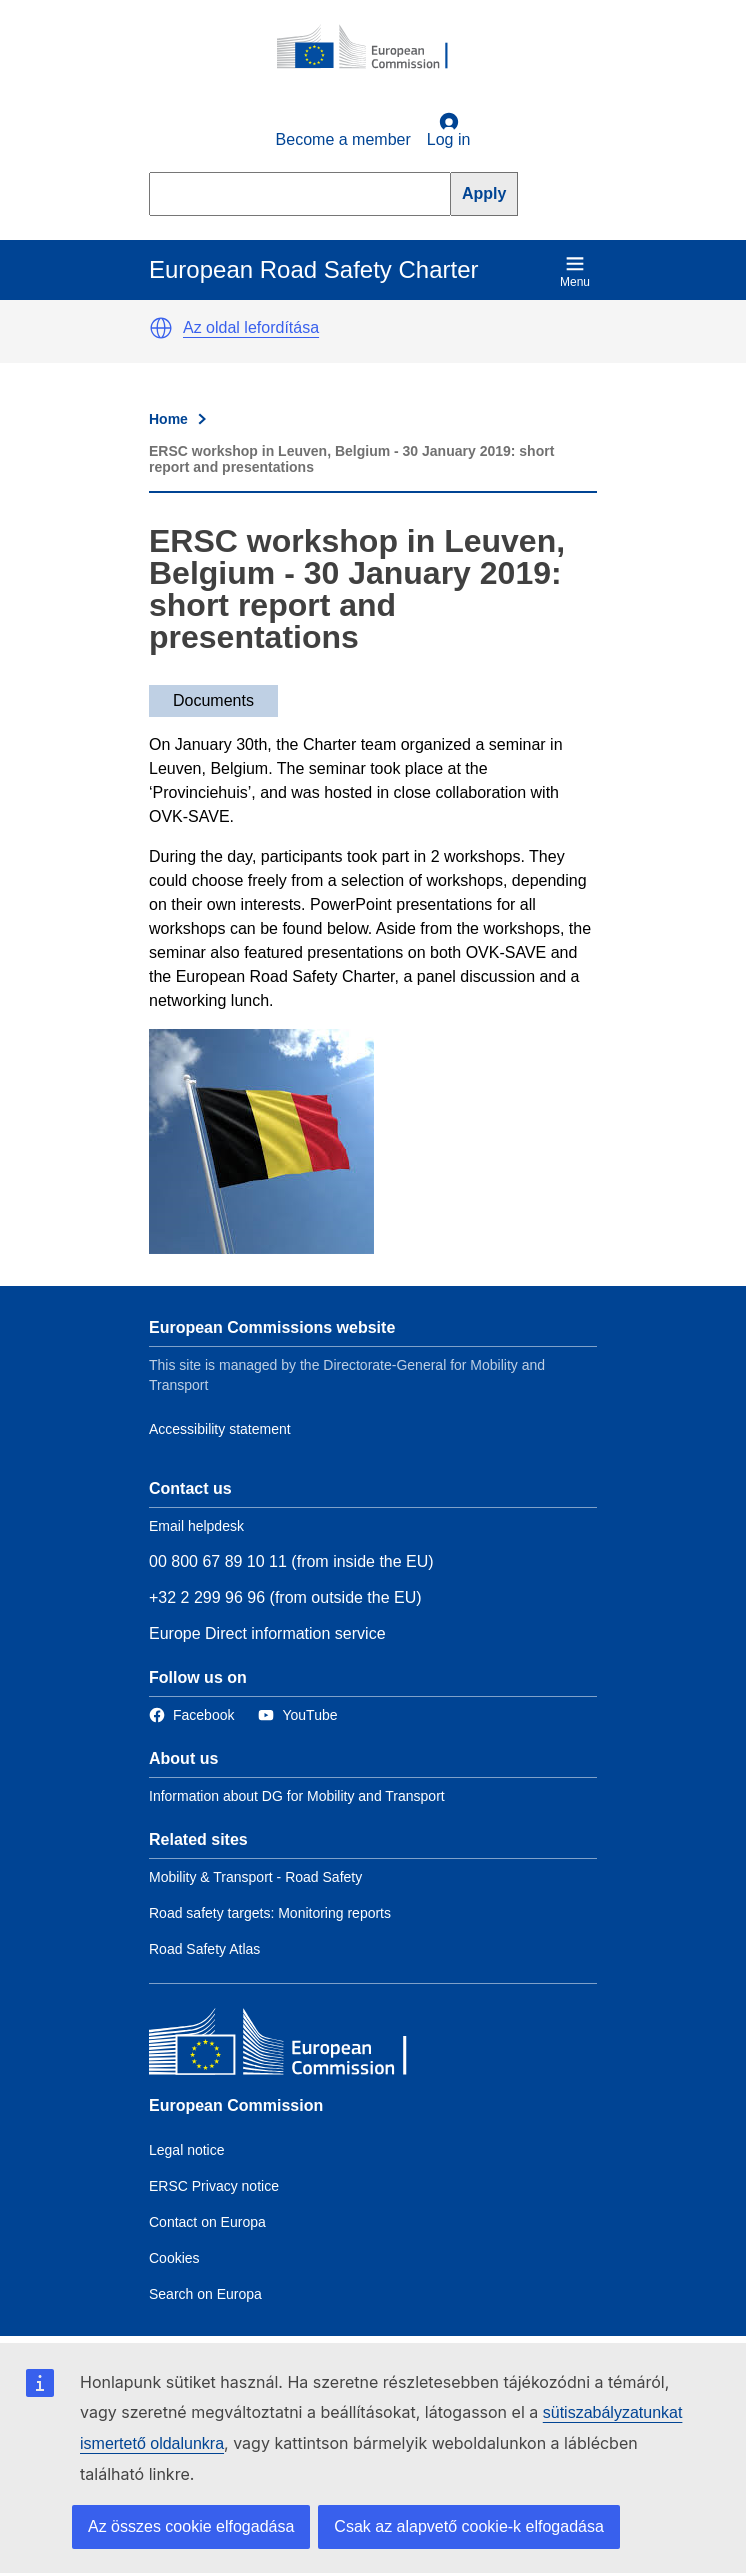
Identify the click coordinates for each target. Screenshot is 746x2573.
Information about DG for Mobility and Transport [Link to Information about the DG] (297, 1796)
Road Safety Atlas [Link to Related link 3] (204, 1949)
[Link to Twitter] (297, 1715)
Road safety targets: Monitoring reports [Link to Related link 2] (270, 1913)
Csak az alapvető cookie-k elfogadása (469, 2526)
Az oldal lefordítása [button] (251, 327)
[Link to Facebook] (191, 1715)
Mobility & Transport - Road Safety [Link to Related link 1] (255, 1877)
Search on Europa (205, 2294)
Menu (575, 271)
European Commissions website (272, 1327)
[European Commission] (373, 48)
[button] (161, 328)
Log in (449, 130)
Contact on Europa (207, 2222)
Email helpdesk (196, 1526)
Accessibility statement (220, 1429)
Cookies (174, 2258)
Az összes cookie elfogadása (191, 2526)
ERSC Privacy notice (214, 2186)
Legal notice (187, 2150)
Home (168, 419)
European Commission (236, 2105)
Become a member (343, 139)
